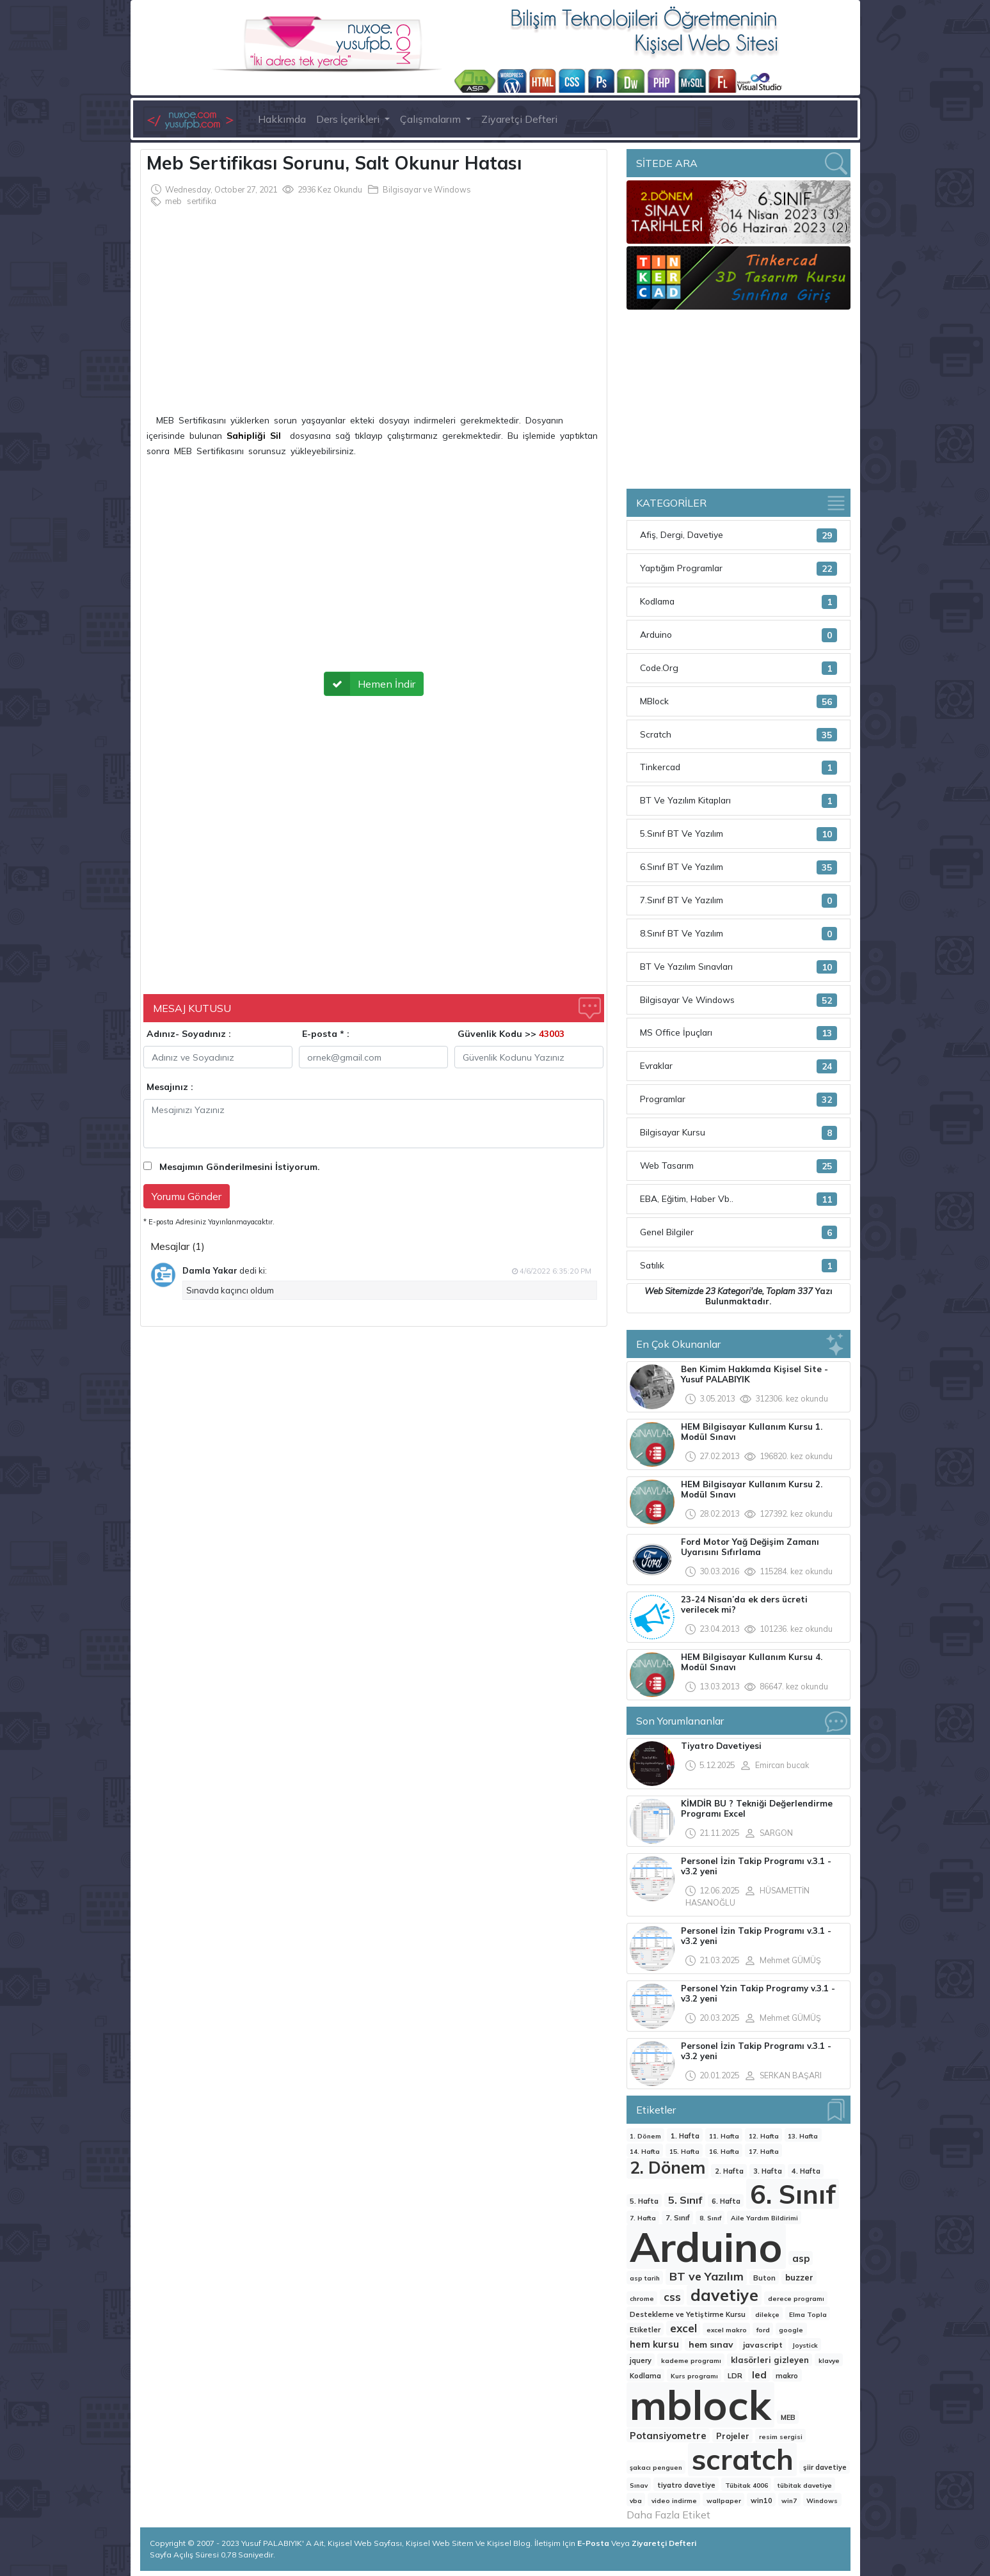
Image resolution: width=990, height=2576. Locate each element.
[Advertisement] (373, 304)
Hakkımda (282, 119)
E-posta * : (325, 1033)
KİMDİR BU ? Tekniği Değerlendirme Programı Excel (757, 1808)
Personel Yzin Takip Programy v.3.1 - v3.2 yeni (758, 1993)
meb (173, 201)
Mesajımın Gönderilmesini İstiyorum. (239, 1167)
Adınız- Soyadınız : (189, 1033)
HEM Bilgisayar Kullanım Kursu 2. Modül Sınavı (751, 1489)
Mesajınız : (170, 1087)
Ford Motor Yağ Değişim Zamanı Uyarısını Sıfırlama (750, 1547)
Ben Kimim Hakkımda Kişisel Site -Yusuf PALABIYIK (754, 1374)
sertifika (201, 201)
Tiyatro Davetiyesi (721, 1746)
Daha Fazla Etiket (668, 2514)
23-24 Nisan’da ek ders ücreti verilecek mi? (744, 1604)
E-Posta (594, 2543)
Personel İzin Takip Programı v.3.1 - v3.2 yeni (756, 1866)
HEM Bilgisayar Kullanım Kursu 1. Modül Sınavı (751, 1431)
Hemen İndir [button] (369, 683)
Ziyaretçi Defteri (519, 119)
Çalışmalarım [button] (431, 119)
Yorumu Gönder (186, 1196)
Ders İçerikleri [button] (349, 119)
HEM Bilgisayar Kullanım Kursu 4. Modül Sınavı (751, 1662)
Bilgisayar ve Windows (427, 189)
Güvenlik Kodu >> (511, 1033)
